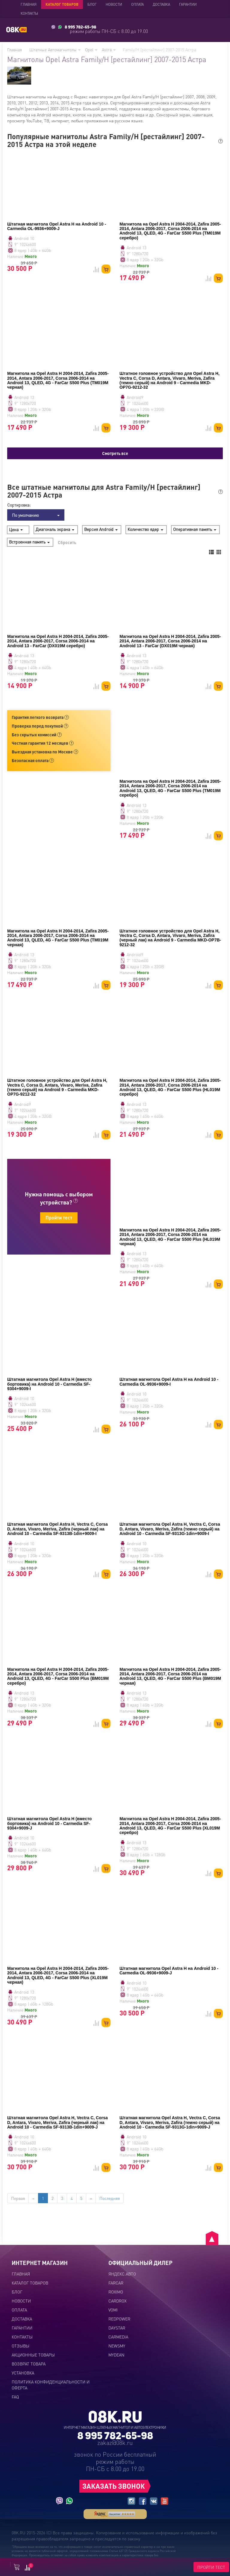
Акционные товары (33, 2354)
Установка (23, 2372)
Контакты (29, 13)
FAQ (15, 2396)
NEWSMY (116, 2345)
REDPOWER (119, 2318)
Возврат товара (29, 2363)
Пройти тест (59, 1217)
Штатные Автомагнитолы (55, 49)
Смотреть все (115, 453)
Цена (16, 529)
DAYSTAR (116, 2327)
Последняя (109, 2198)
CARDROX (117, 2300)
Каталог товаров (62, 4)
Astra (109, 49)
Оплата (137, 4)
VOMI (113, 2309)
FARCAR (115, 2282)
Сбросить (67, 542)
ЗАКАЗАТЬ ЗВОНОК (113, 2486)
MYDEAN (116, 2354)
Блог (92, 4)
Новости (114, 4)
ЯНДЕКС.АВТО (122, 2273)
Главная (29, 4)
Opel (91, 49)
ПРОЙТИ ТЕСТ (211, 2567)
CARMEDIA (118, 2336)
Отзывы (20, 2345)
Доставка (161, 4)
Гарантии (188, 4)
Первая (18, 2198)
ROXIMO (115, 2291)
